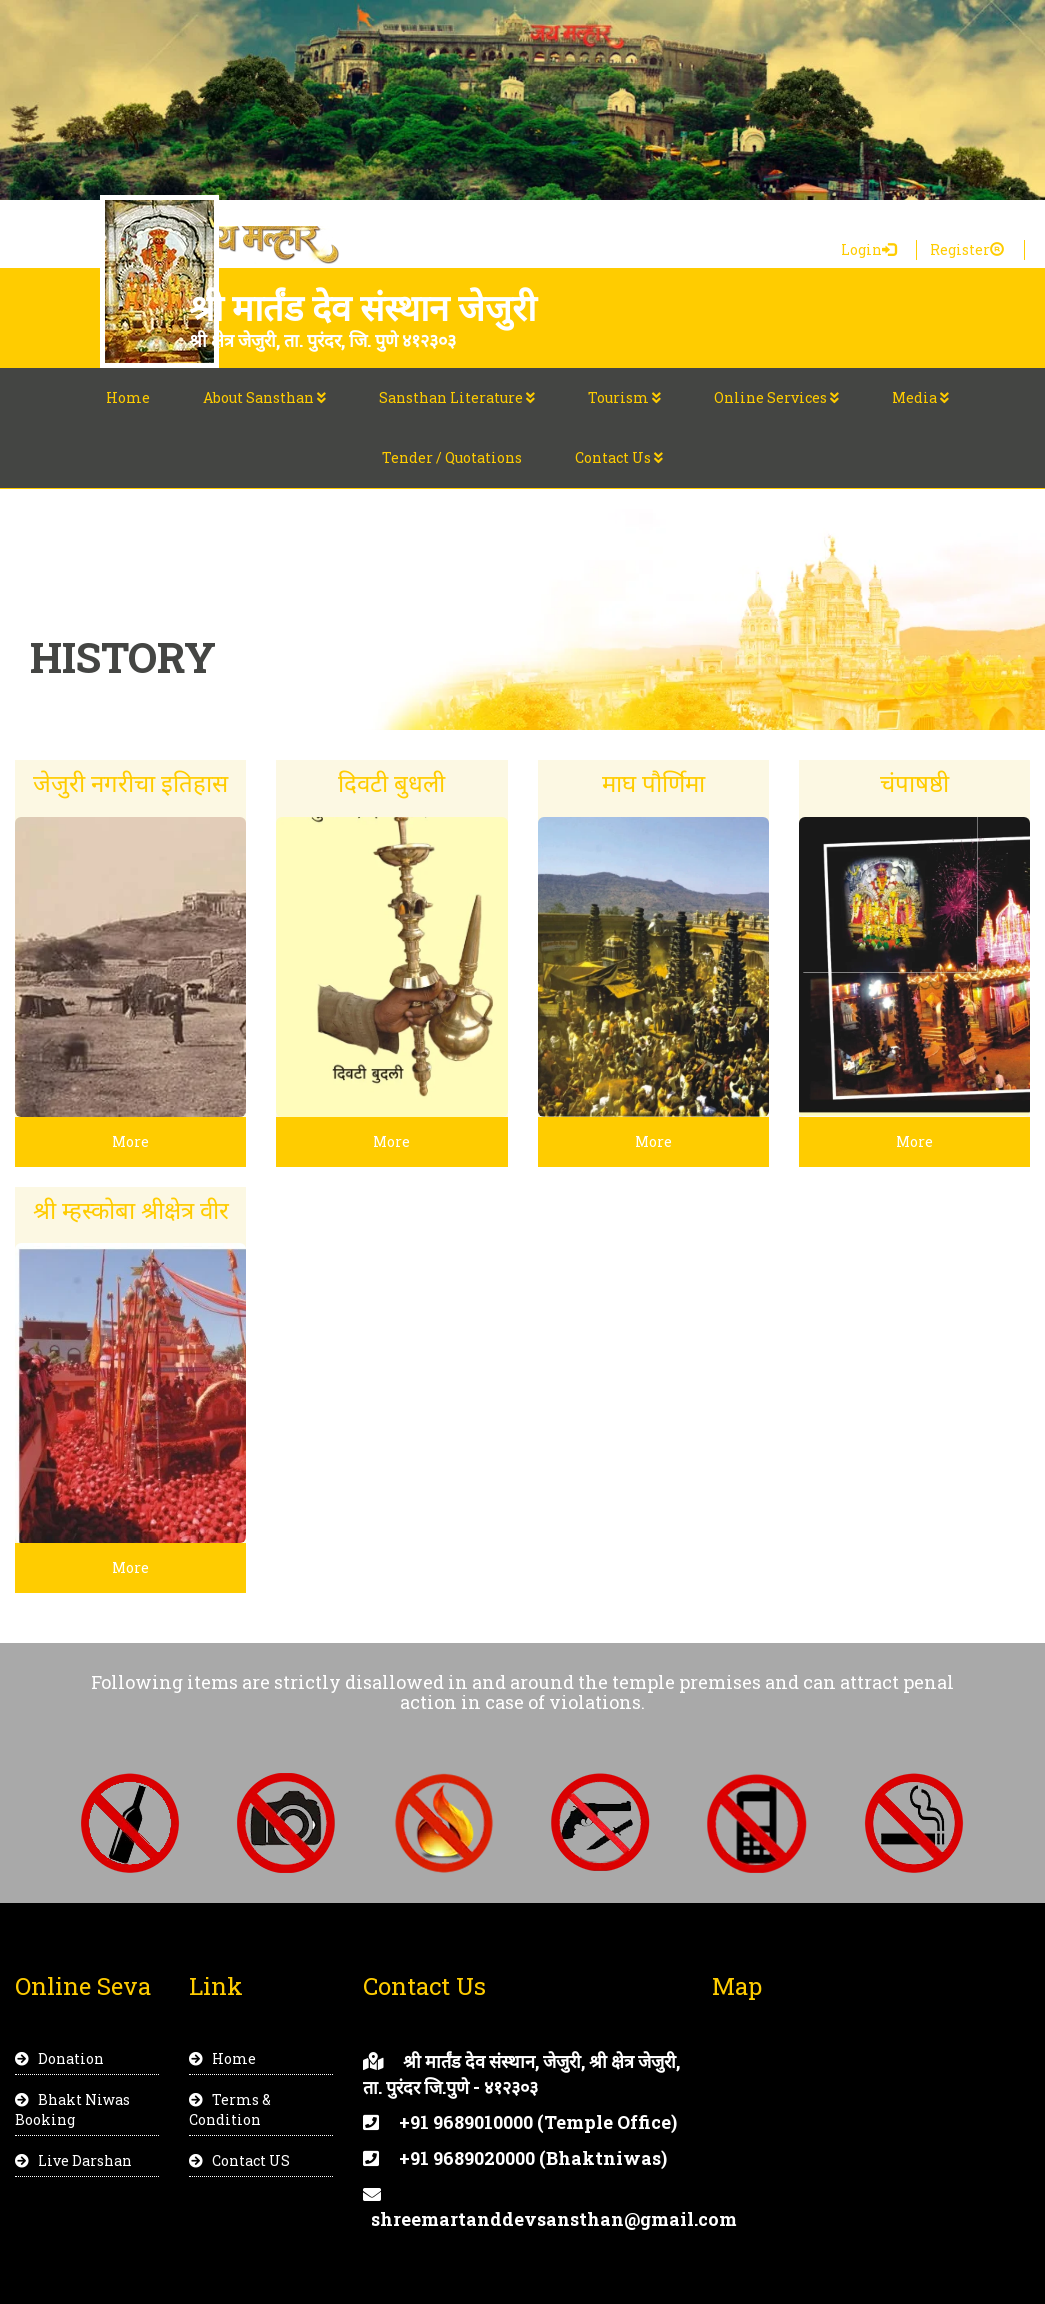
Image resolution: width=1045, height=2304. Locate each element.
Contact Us (619, 457)
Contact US (239, 2160)
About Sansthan (264, 397)
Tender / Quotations (452, 457)
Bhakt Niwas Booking (72, 2109)
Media (920, 397)
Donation (59, 2058)
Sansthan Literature (457, 397)
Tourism (624, 397)
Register (967, 249)
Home (128, 397)
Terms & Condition (230, 2109)
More (130, 1141)
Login (868, 249)
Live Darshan (73, 2160)
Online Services (776, 397)
